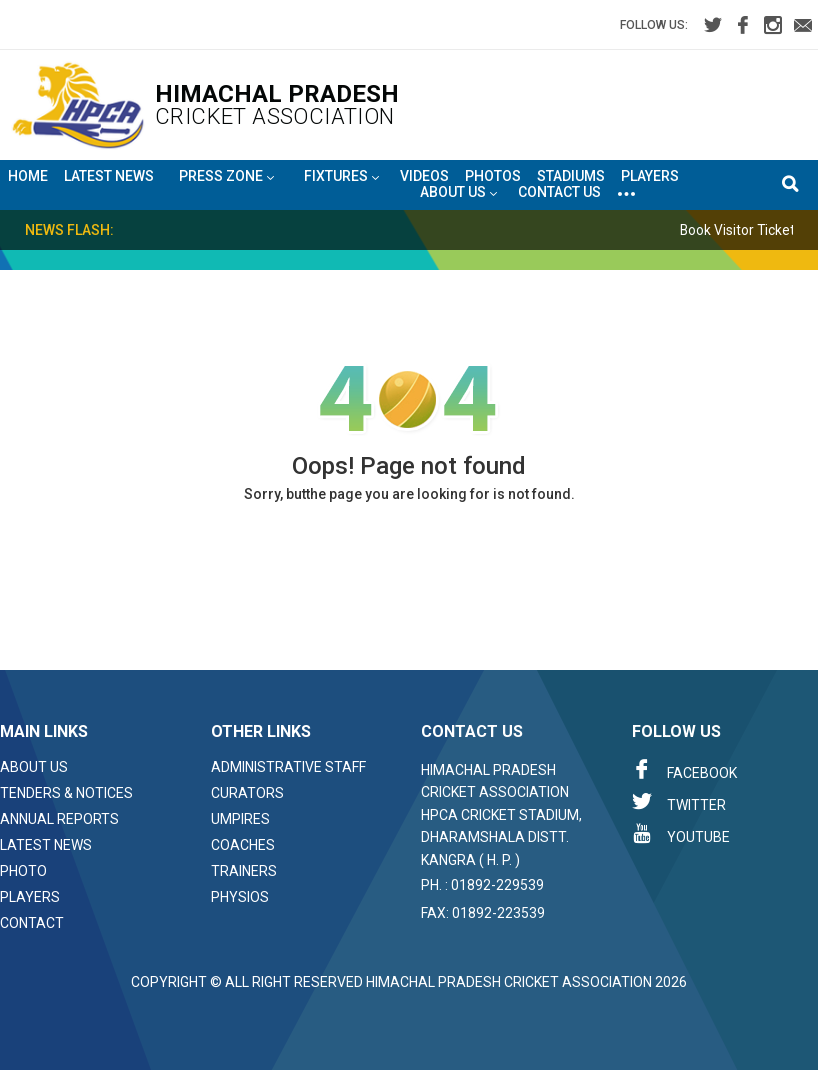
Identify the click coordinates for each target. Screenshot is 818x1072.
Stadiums (571, 176)
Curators (247, 793)
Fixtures (341, 177)
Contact (32, 923)
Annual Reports (59, 819)
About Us (34, 767)
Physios (240, 897)
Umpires (240, 819)
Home (28, 176)
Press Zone (226, 177)
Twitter (679, 802)
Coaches (243, 845)
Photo (23, 871)
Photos (493, 176)
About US (458, 193)
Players (650, 176)
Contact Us (559, 192)
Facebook (684, 770)
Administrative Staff (288, 767)
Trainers (244, 871)
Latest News (109, 176)
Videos (424, 176)
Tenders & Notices (66, 793)
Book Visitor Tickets (748, 230)
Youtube (681, 834)
